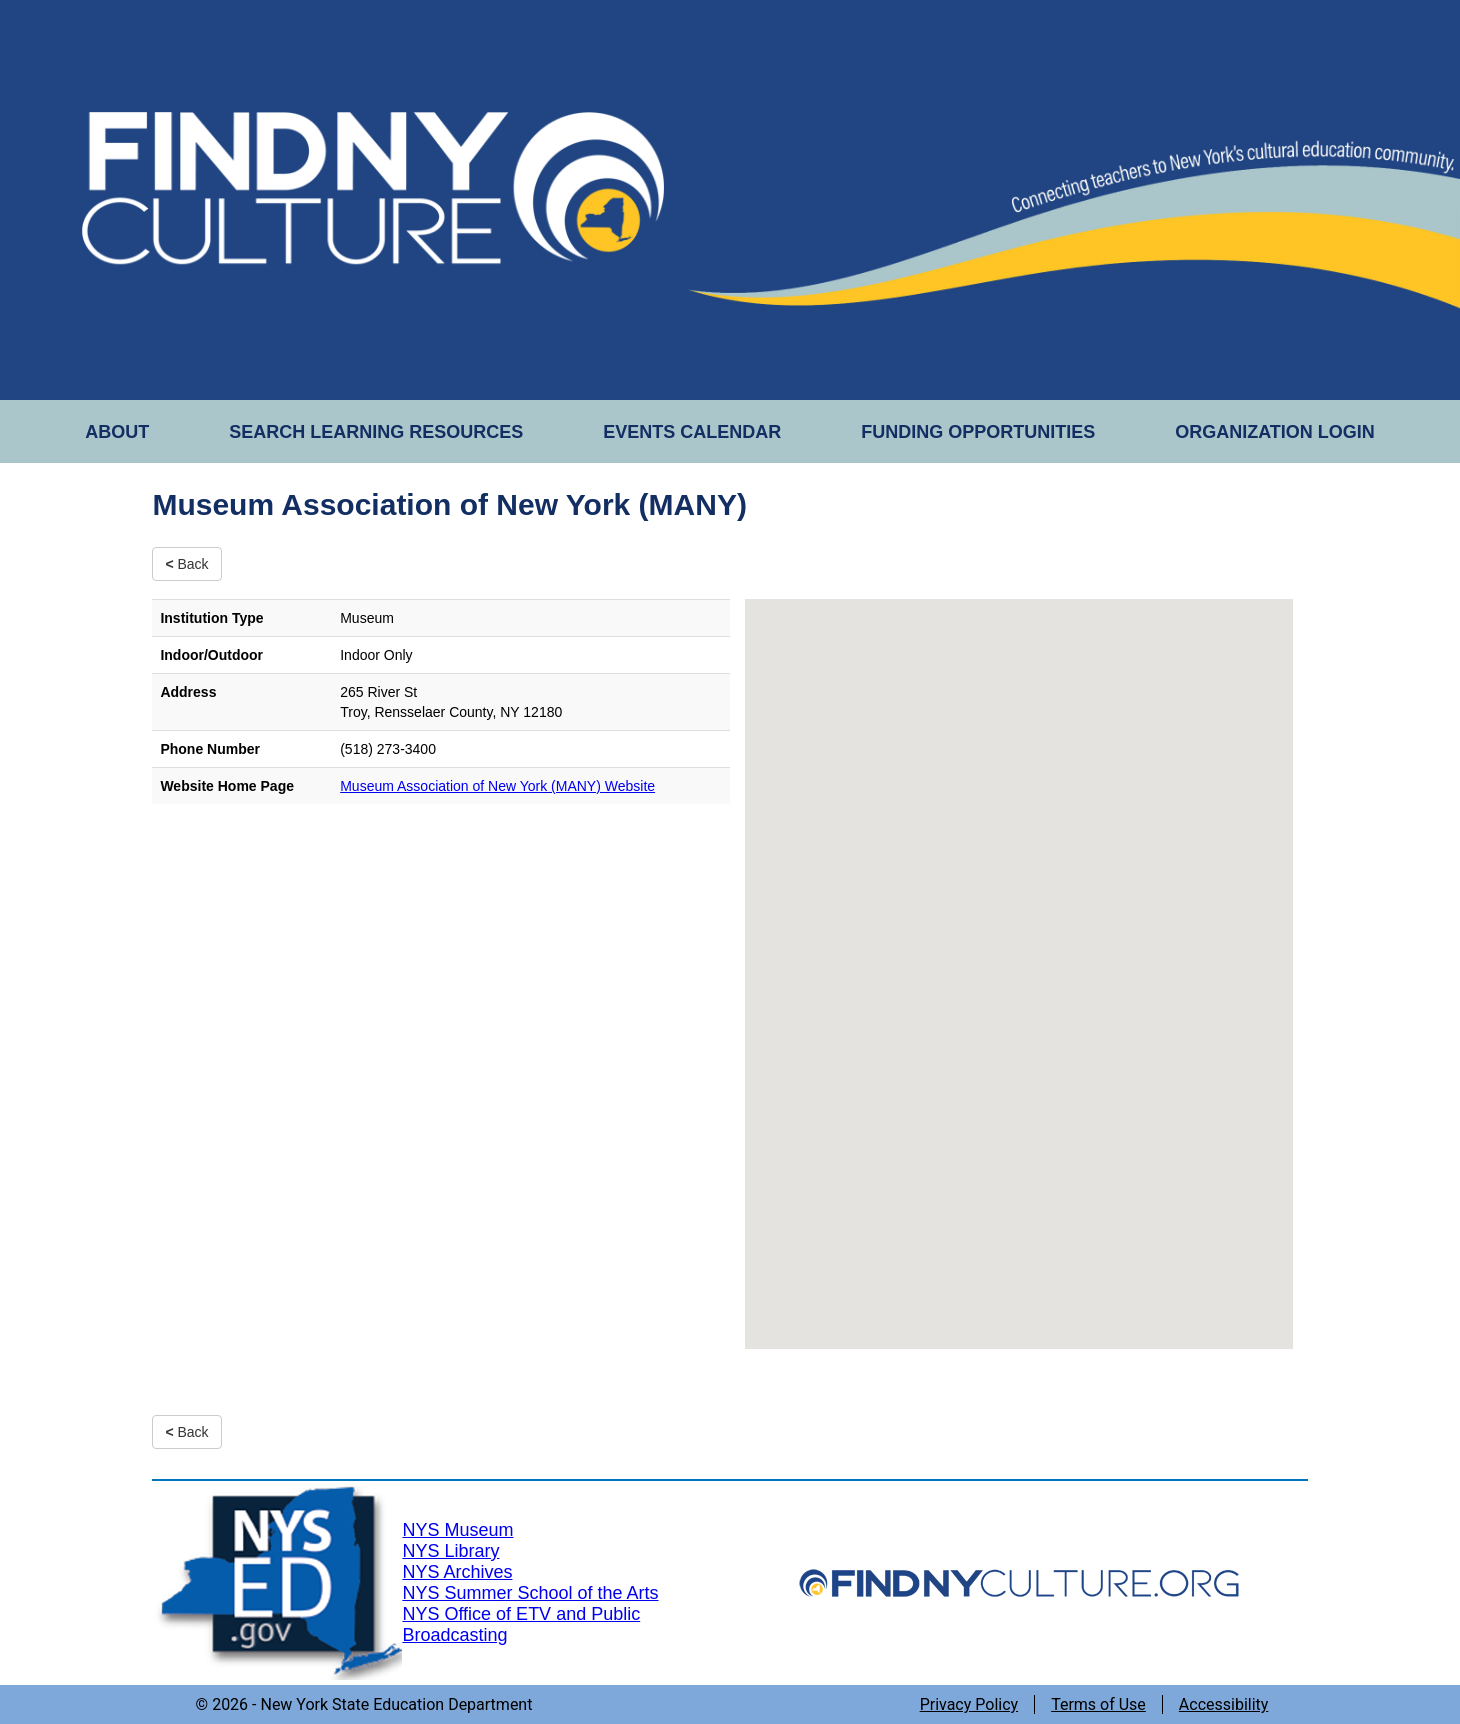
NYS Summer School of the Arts (530, 1593)
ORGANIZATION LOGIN (1275, 432)
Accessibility (1224, 1704)
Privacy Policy (969, 1704)
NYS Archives (457, 1572)
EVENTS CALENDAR (692, 432)
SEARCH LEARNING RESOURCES (376, 432)
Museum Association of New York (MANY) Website (497, 786)
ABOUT (117, 432)
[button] (1019, 955)
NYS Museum (457, 1530)
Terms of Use (1098, 1704)
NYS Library (450, 1551)
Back (186, 564)
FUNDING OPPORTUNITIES (978, 432)
